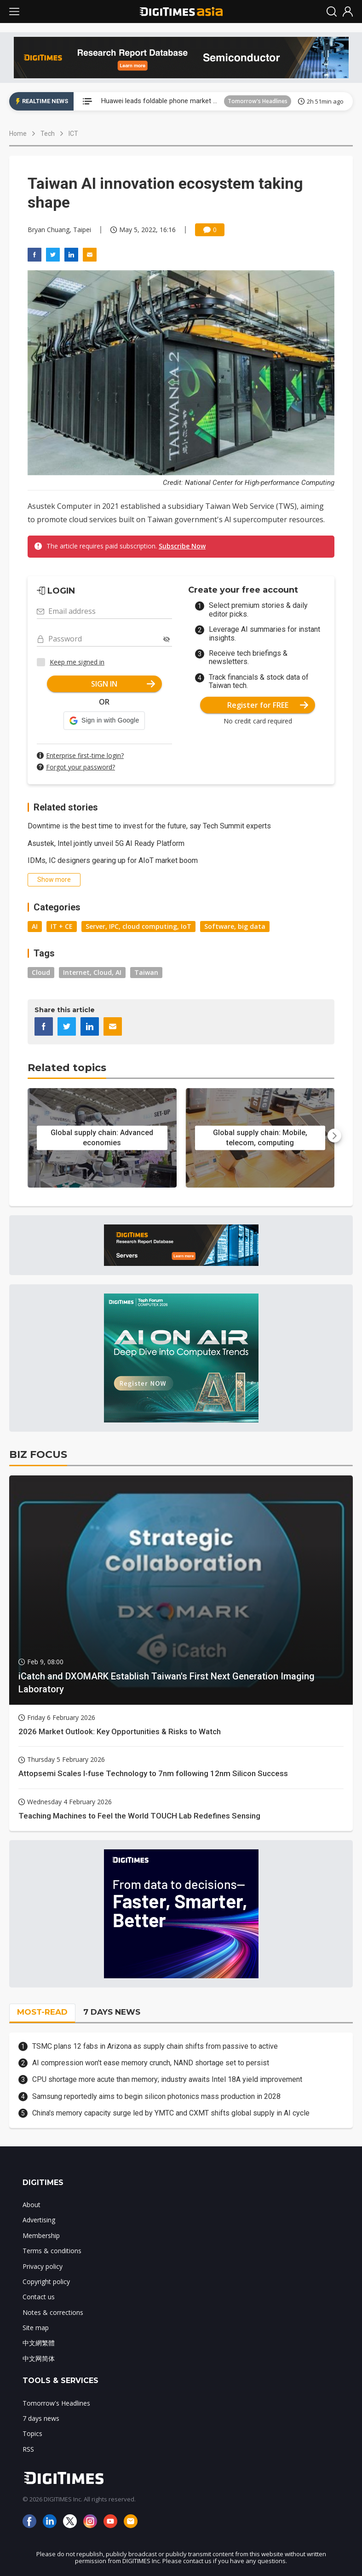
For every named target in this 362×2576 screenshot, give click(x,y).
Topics (32, 2433)
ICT (73, 133)
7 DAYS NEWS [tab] (111, 2012)
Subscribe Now (182, 546)
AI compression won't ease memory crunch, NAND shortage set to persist (150, 2062)
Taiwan (146, 972)
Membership (41, 2235)
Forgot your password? (80, 767)
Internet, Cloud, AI (92, 972)
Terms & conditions (52, 2250)
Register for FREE (268, 705)
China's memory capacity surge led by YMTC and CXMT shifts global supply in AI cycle (171, 2113)
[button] (104, 720)
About (31, 2204)
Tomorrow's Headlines (257, 101)
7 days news (41, 2418)
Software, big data (234, 926)
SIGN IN (123, 684)
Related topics (67, 1067)
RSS (28, 2449)
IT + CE (62, 926)
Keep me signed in (77, 662)
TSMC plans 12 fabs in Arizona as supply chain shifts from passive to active (155, 2046)
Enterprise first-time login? (85, 755)
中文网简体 (39, 2358)
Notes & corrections (53, 2312)
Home (18, 133)
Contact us (39, 2296)
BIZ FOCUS (38, 1454)
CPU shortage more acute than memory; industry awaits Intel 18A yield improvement (167, 2079)
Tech (47, 133)
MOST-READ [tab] (42, 2012)
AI (35, 926)
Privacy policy (43, 2266)
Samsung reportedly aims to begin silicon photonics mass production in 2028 (156, 2096)
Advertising (39, 2219)
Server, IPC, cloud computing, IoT (138, 926)
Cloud (41, 972)
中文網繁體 (39, 2342)
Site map (36, 2327)
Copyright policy (46, 2281)
